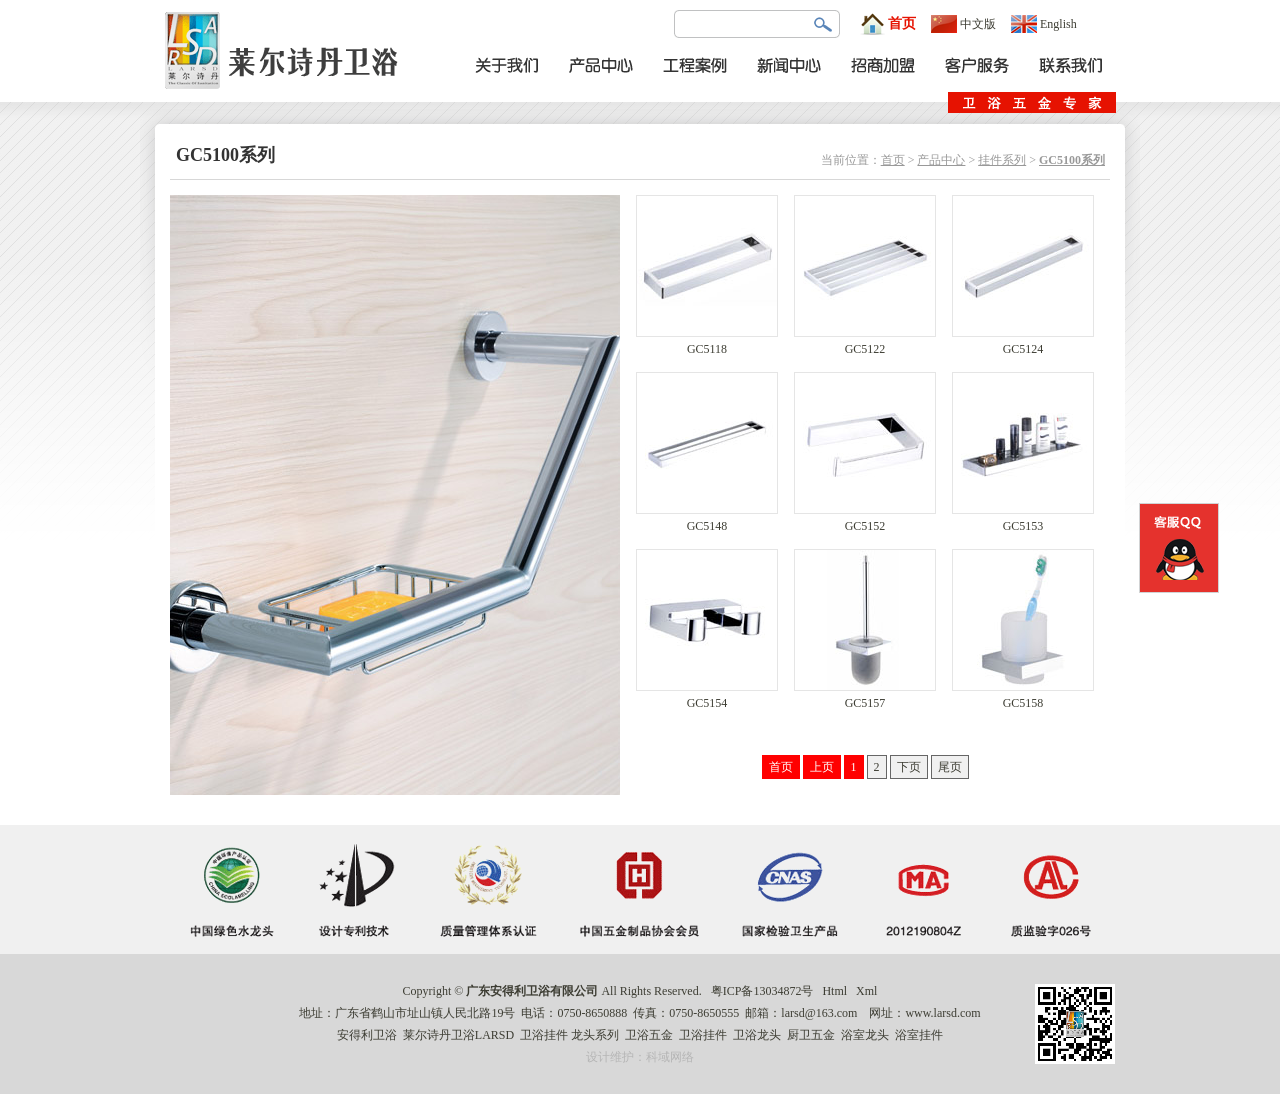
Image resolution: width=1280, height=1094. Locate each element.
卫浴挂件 (544, 1035)
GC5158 (1023, 697)
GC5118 (707, 343)
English (1044, 24)
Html (834, 991)
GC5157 (865, 697)
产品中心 (941, 160)
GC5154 (707, 697)
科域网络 (670, 1057)
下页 (909, 767)
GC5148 (707, 520)
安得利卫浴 (367, 1035)
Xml (866, 991)
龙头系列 (595, 1035)
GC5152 (865, 520)
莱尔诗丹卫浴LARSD (458, 1035)
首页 (888, 24)
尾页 (950, 767)
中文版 (963, 24)
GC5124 (1023, 343)
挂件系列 (1002, 160)
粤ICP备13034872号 (762, 991)
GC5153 (1023, 520)
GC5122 (865, 343)
